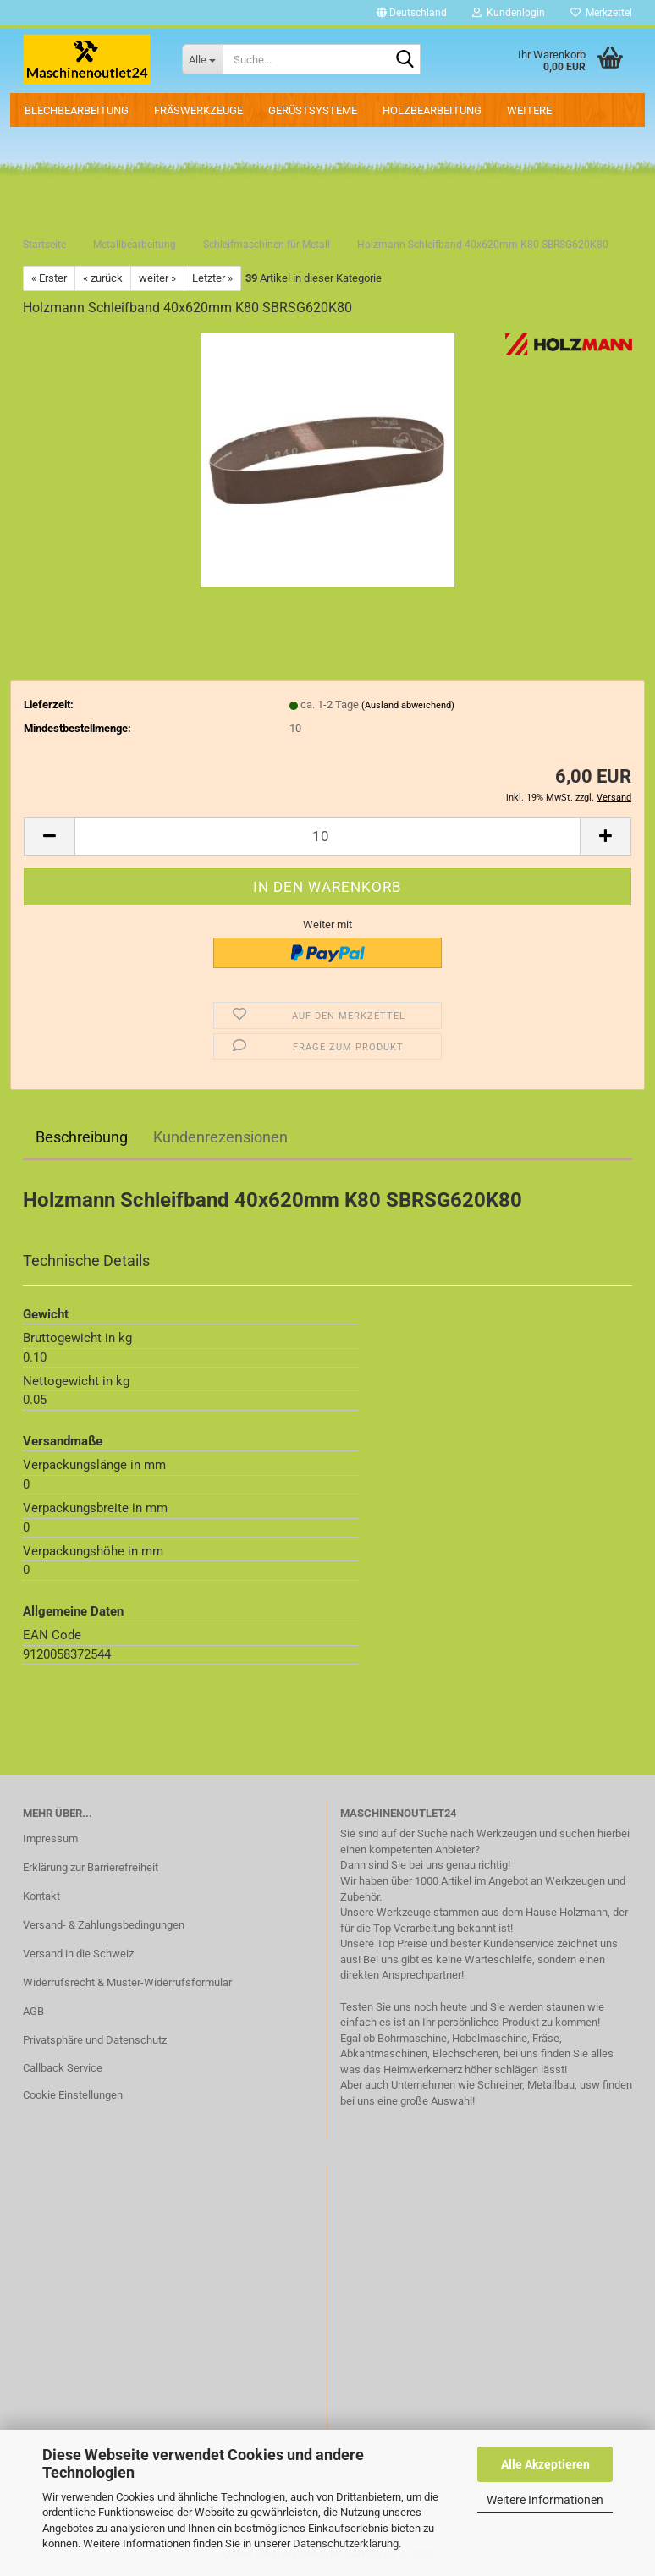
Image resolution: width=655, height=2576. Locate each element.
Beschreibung (82, 1137)
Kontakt (41, 1896)
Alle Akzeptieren (545, 2464)
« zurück (103, 278)
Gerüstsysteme (312, 110)
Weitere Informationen (545, 2500)
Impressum (50, 1838)
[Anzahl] (327, 836)
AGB (33, 2011)
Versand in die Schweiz (78, 1953)
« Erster (49, 278)
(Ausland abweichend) (407, 705)
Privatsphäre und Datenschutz (95, 2040)
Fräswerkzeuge (198, 110)
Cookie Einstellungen (73, 2095)
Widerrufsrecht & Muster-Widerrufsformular (127, 1982)
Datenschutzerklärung (346, 2543)
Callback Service (62, 2067)
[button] (412, 12)
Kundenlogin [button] (508, 13)
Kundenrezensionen (220, 1137)
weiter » (157, 278)
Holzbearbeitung (432, 110)
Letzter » (212, 278)
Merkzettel (601, 13)
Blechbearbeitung (77, 110)
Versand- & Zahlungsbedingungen (103, 1924)
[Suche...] (202, 59)
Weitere (529, 110)
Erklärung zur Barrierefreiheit (90, 1867)
